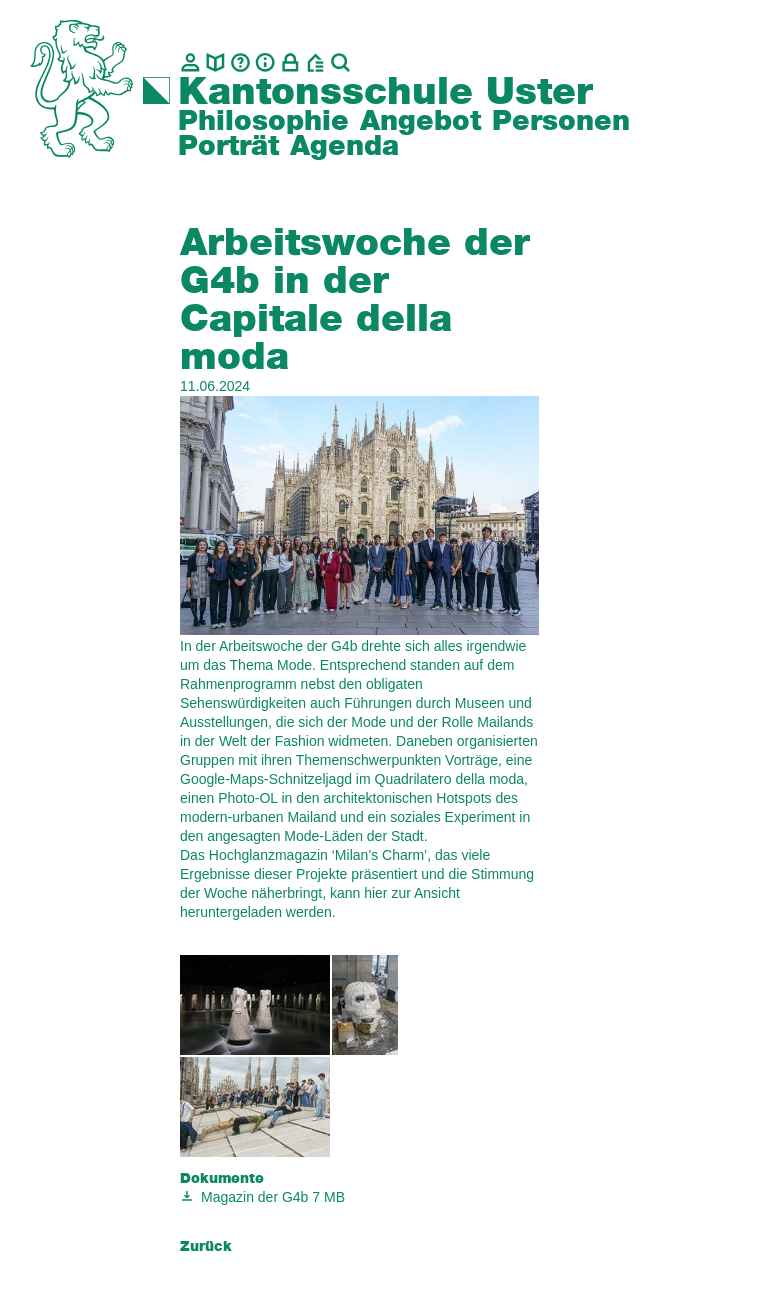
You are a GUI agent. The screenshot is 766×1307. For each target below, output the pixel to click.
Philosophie (263, 122)
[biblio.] (215, 62)
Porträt (228, 147)
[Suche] (340, 62)
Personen (561, 122)
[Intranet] (290, 62)
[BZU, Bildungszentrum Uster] (315, 62)
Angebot (420, 122)
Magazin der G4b (254, 1197)
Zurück (206, 1247)
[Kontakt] (190, 62)
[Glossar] (240, 62)
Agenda (344, 147)
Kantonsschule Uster (385, 93)
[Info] (265, 62)
